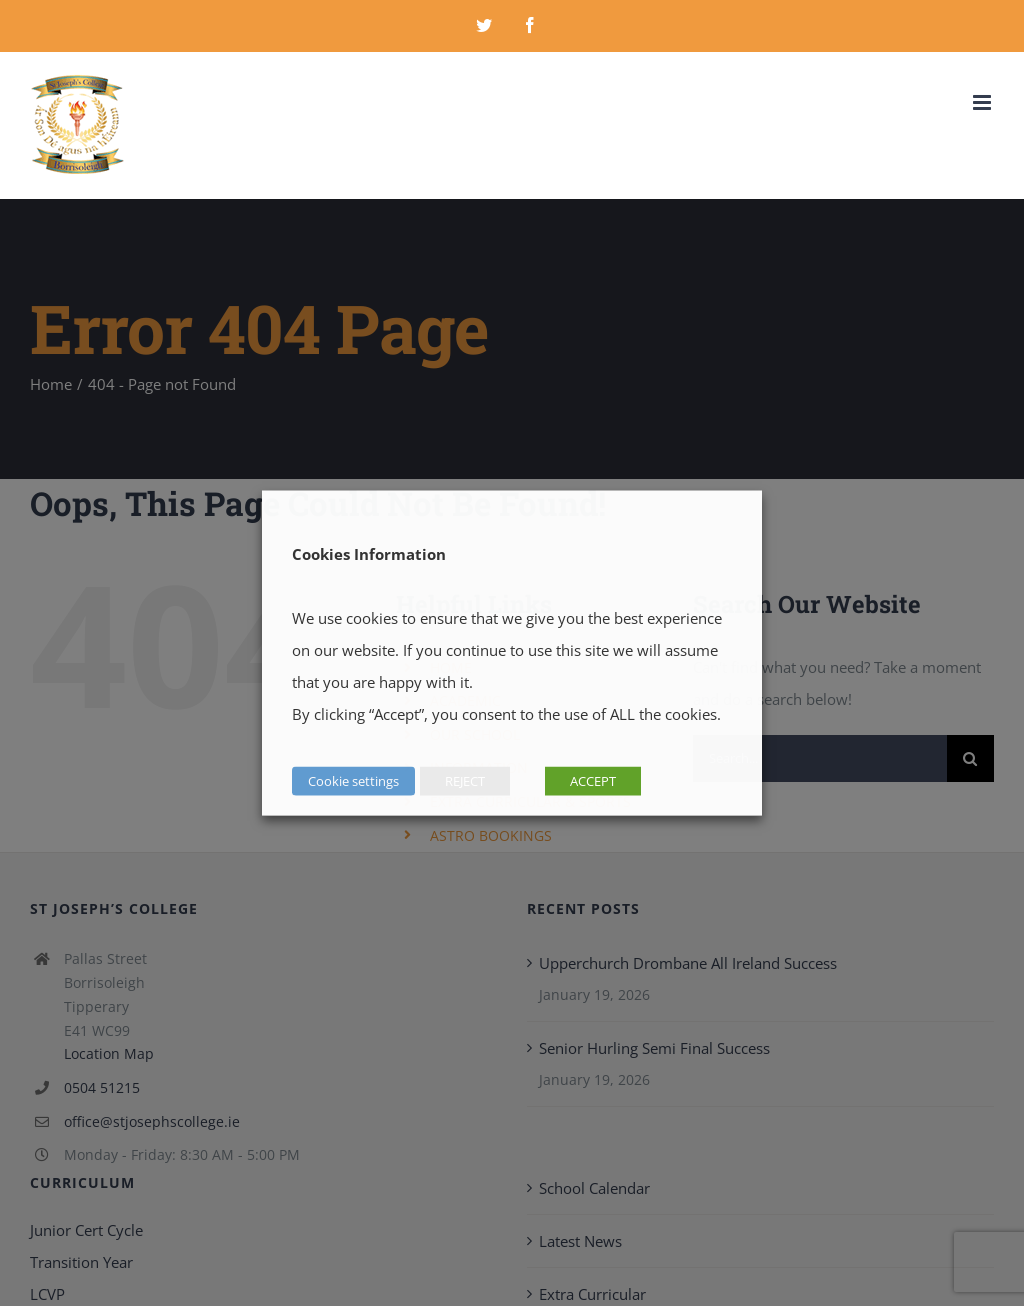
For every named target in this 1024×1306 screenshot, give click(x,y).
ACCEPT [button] (593, 781)
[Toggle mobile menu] (983, 102)
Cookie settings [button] (353, 781)
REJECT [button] (465, 781)
